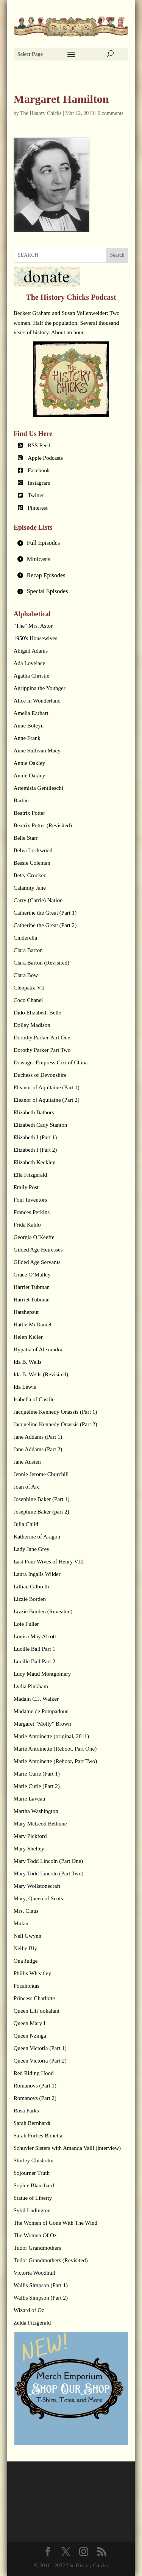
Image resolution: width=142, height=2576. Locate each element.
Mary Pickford (30, 1836)
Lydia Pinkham (31, 1686)
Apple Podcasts (45, 458)
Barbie (21, 800)
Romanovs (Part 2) (35, 2098)
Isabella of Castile (34, 1399)
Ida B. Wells (28, 1362)
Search (117, 255)
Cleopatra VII (29, 988)
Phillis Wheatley (32, 1973)
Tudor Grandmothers (37, 2248)
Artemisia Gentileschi (38, 788)
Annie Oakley (29, 763)
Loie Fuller (26, 1624)
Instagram (39, 483)
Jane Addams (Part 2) (38, 1449)
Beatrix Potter (29, 813)
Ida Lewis (25, 1387)
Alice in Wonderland (37, 701)
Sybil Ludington (32, 2210)
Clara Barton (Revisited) (41, 963)
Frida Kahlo (27, 1225)
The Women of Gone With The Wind (55, 2223)
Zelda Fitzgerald (32, 2323)
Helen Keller (28, 1337)
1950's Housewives (36, 638)
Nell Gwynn (28, 1936)
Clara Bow (26, 975)
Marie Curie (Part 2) (37, 1786)
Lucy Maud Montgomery (42, 1674)
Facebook (39, 470)
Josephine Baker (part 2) (41, 1512)
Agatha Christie (32, 676)
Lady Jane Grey (32, 1549)
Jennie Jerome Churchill (41, 1474)
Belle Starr (26, 838)
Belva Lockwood (33, 850)
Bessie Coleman (32, 863)
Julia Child (26, 1524)
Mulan (21, 1923)
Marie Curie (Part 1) (37, 1774)
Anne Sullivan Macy (37, 751)
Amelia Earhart (31, 713)
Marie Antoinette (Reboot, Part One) (55, 1749)
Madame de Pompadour (41, 1711)
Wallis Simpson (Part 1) (41, 2285)
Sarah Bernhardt (32, 2123)
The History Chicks (41, 113)
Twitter (36, 495)
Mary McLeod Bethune (40, 1824)
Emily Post (26, 1187)
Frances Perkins (32, 1212)
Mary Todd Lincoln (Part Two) (49, 1873)
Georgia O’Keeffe (34, 1237)
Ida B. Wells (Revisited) (41, 1374)
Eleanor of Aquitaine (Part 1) (47, 1087)
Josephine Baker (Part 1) (42, 1499)
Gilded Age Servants (37, 1262)
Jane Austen (27, 1462)
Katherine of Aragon (37, 1537)
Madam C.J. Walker (36, 1699)
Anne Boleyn (29, 726)
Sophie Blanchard (34, 2185)
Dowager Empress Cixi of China (51, 1062)
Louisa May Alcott (35, 1636)
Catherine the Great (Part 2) (45, 925)
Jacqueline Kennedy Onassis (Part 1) (55, 1412)
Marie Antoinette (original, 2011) (51, 1736)
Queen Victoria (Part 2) (40, 2061)
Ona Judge (26, 1961)
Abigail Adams (31, 651)
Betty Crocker (30, 875)
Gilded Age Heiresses (38, 1250)
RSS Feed (39, 445)
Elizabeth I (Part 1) (35, 1137)
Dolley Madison (32, 1025)
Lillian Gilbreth (31, 1586)
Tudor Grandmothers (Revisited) (51, 2260)
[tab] (71, 543)
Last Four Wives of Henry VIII (49, 1562)
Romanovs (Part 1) (35, 2086)
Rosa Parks (26, 2111)
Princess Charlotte (34, 1998)
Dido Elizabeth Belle (37, 1013)
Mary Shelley (29, 1849)
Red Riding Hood (34, 2073)
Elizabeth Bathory (34, 1112)
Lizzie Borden (30, 1599)
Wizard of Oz (29, 2310)
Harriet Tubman (32, 1287)
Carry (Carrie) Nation (38, 900)
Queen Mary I (29, 2023)
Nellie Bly (25, 1948)
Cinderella (25, 938)
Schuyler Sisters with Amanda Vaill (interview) (67, 2148)
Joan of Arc (27, 1487)
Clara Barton (28, 950)
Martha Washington (36, 1811)
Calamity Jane (30, 888)
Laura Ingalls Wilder (37, 1574)
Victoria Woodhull (35, 2273)
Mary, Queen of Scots (38, 1898)
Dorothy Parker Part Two (42, 1050)
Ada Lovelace (29, 663)
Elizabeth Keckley (34, 1162)
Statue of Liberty (33, 2198)
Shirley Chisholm (33, 2160)
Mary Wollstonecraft (37, 1886)
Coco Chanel (28, 1000)
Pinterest (38, 508)
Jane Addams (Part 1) (38, 1437)
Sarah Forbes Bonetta (38, 2135)
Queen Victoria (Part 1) (40, 2048)
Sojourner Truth (32, 2173)
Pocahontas (26, 1986)
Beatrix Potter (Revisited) (43, 825)
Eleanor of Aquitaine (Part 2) (47, 1100)
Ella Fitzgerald (30, 1175)
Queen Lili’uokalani (36, 2011)
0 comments (110, 113)
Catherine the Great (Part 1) (45, 913)
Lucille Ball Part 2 (34, 1661)
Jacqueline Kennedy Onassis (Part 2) (55, 1424)
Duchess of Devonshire (40, 1075)
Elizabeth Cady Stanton (40, 1125)
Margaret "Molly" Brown (42, 1724)
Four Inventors (30, 1200)
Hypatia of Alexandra (38, 1349)
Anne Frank (27, 738)
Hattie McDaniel (32, 1324)
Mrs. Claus (26, 1911)
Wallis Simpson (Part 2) (41, 2298)
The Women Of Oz (35, 2235)
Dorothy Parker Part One (42, 1037)
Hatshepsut (26, 1312)
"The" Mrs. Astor (33, 626)
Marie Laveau (29, 1799)
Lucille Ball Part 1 (34, 1649)
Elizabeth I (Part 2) (35, 1150)
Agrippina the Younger (40, 688)
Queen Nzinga (30, 2036)
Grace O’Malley (32, 1275)
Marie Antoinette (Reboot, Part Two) (55, 1761)
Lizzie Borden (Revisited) (43, 1611)
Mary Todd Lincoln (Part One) (48, 1861)
